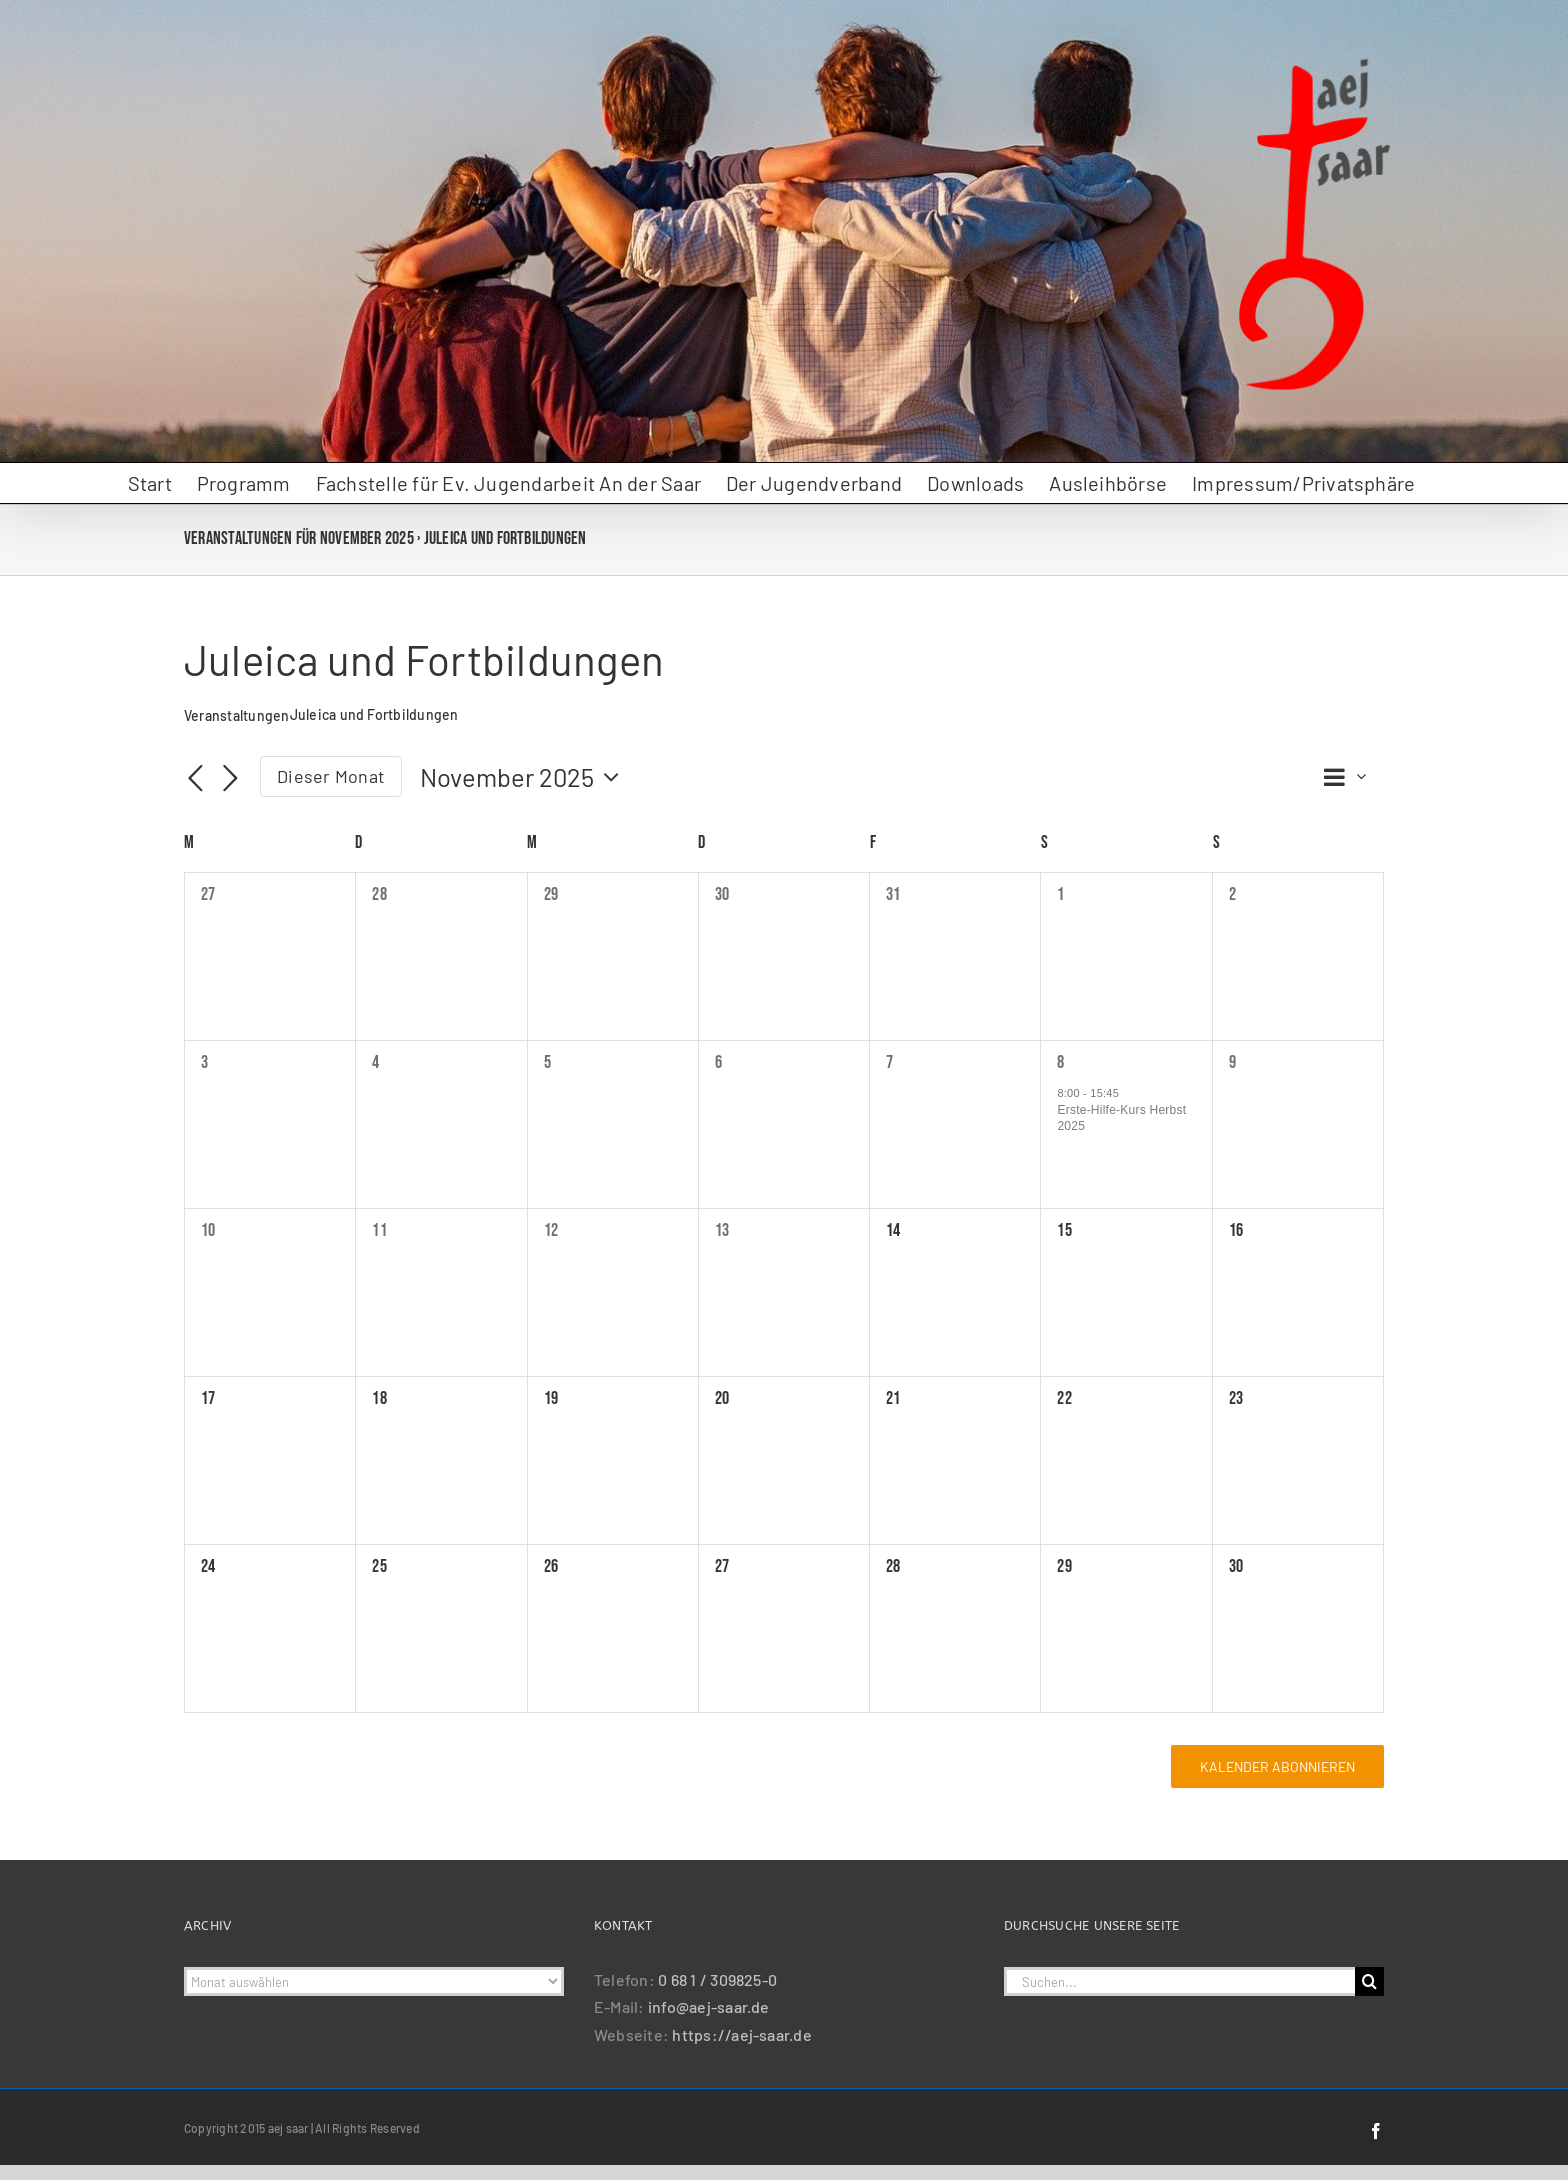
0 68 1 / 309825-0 (717, 1979)
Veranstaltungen (237, 715)
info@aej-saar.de (709, 2006)
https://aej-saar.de (742, 2034)
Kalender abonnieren (1277, 1766)
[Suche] (1369, 1981)
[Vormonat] (196, 779)
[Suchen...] (1179, 1981)
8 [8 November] (1060, 1062)
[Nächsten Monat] (230, 779)
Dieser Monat (331, 776)
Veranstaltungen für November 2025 (299, 538)
